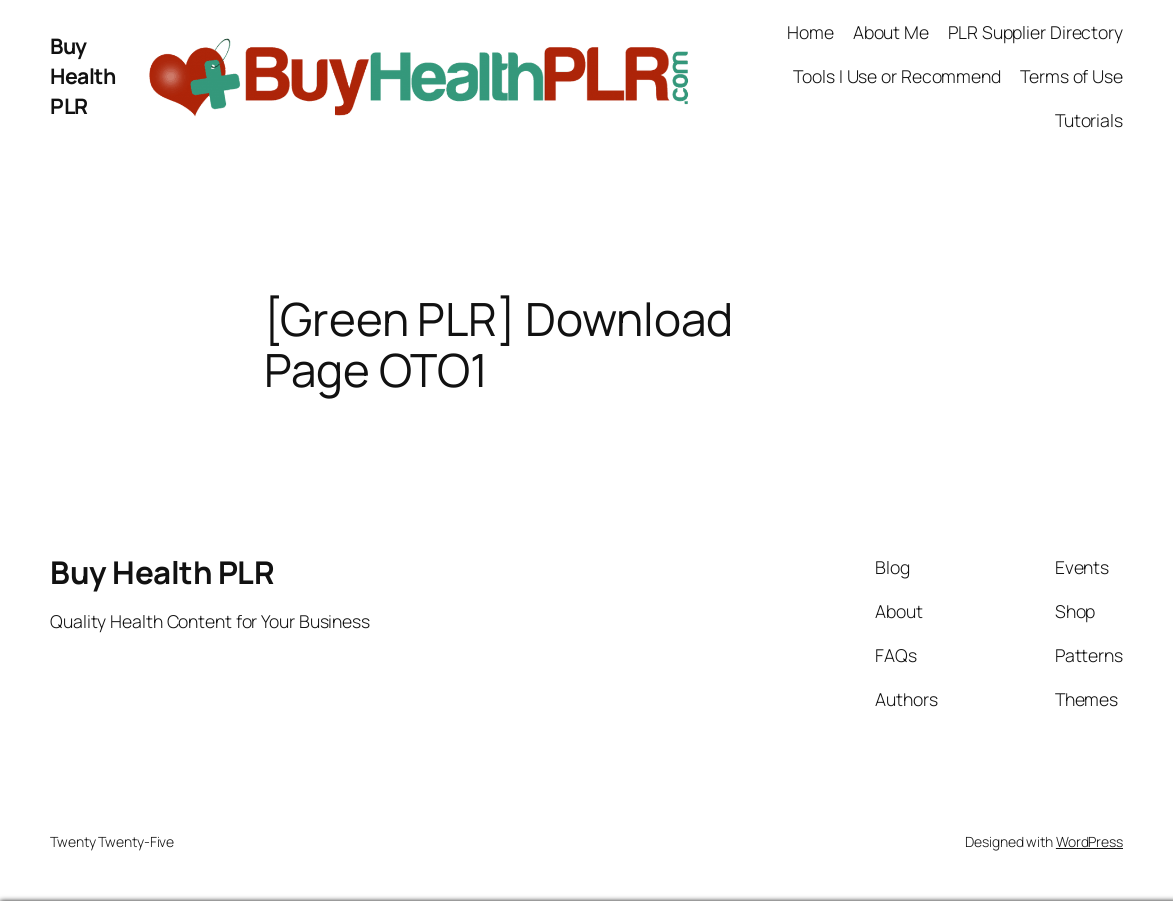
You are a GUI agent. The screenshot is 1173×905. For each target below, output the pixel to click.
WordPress (1089, 841)
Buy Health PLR (82, 75)
